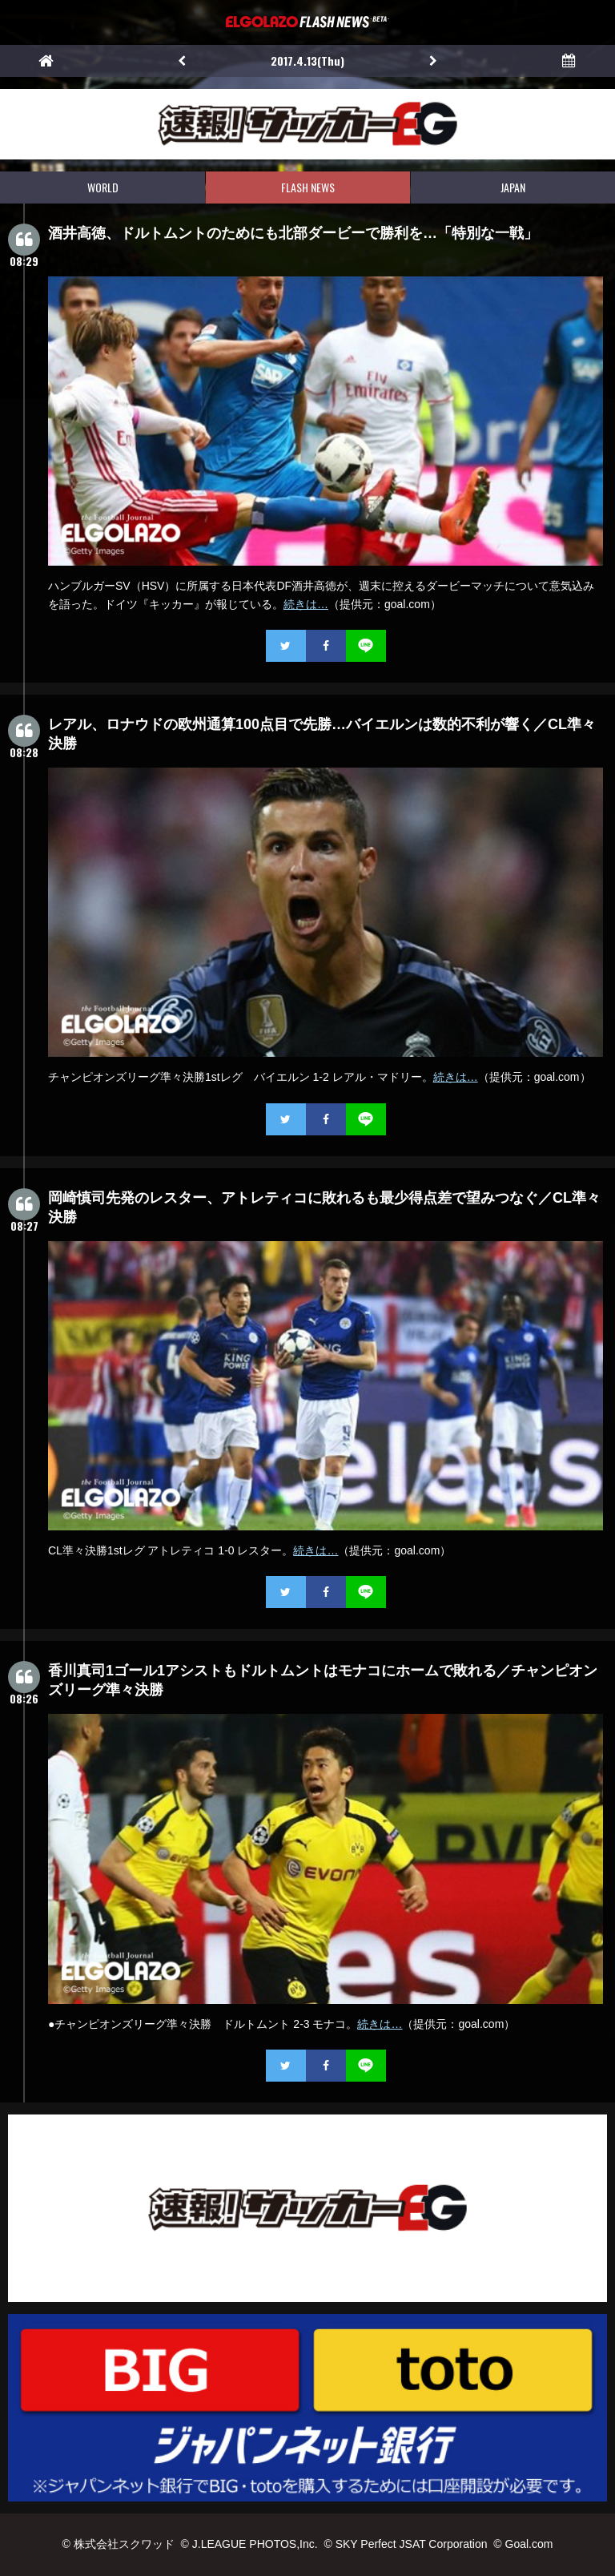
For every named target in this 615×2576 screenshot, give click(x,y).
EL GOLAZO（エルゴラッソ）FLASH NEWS (307, 22)
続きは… (305, 604)
